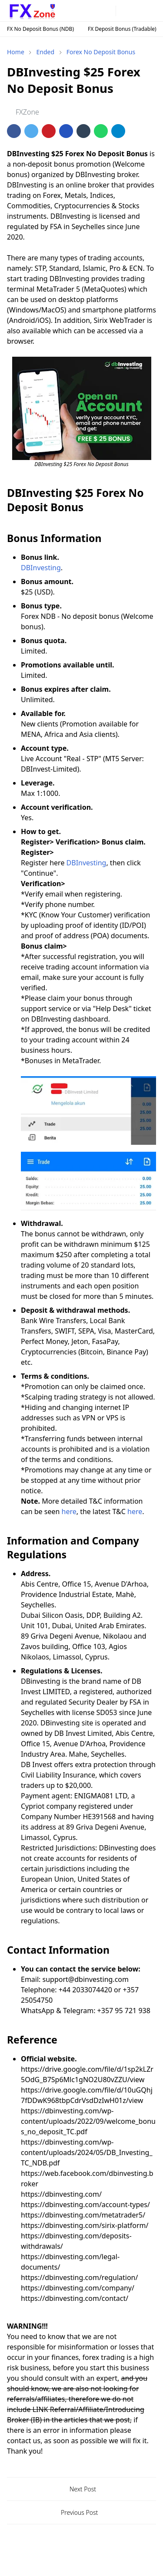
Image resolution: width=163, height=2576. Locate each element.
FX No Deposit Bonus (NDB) (40, 29)
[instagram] (83, 11)
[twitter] (108, 11)
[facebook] (71, 11)
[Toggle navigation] (150, 10)
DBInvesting (41, 567)
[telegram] (95, 11)
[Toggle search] (137, 11)
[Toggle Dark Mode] (124, 10)
